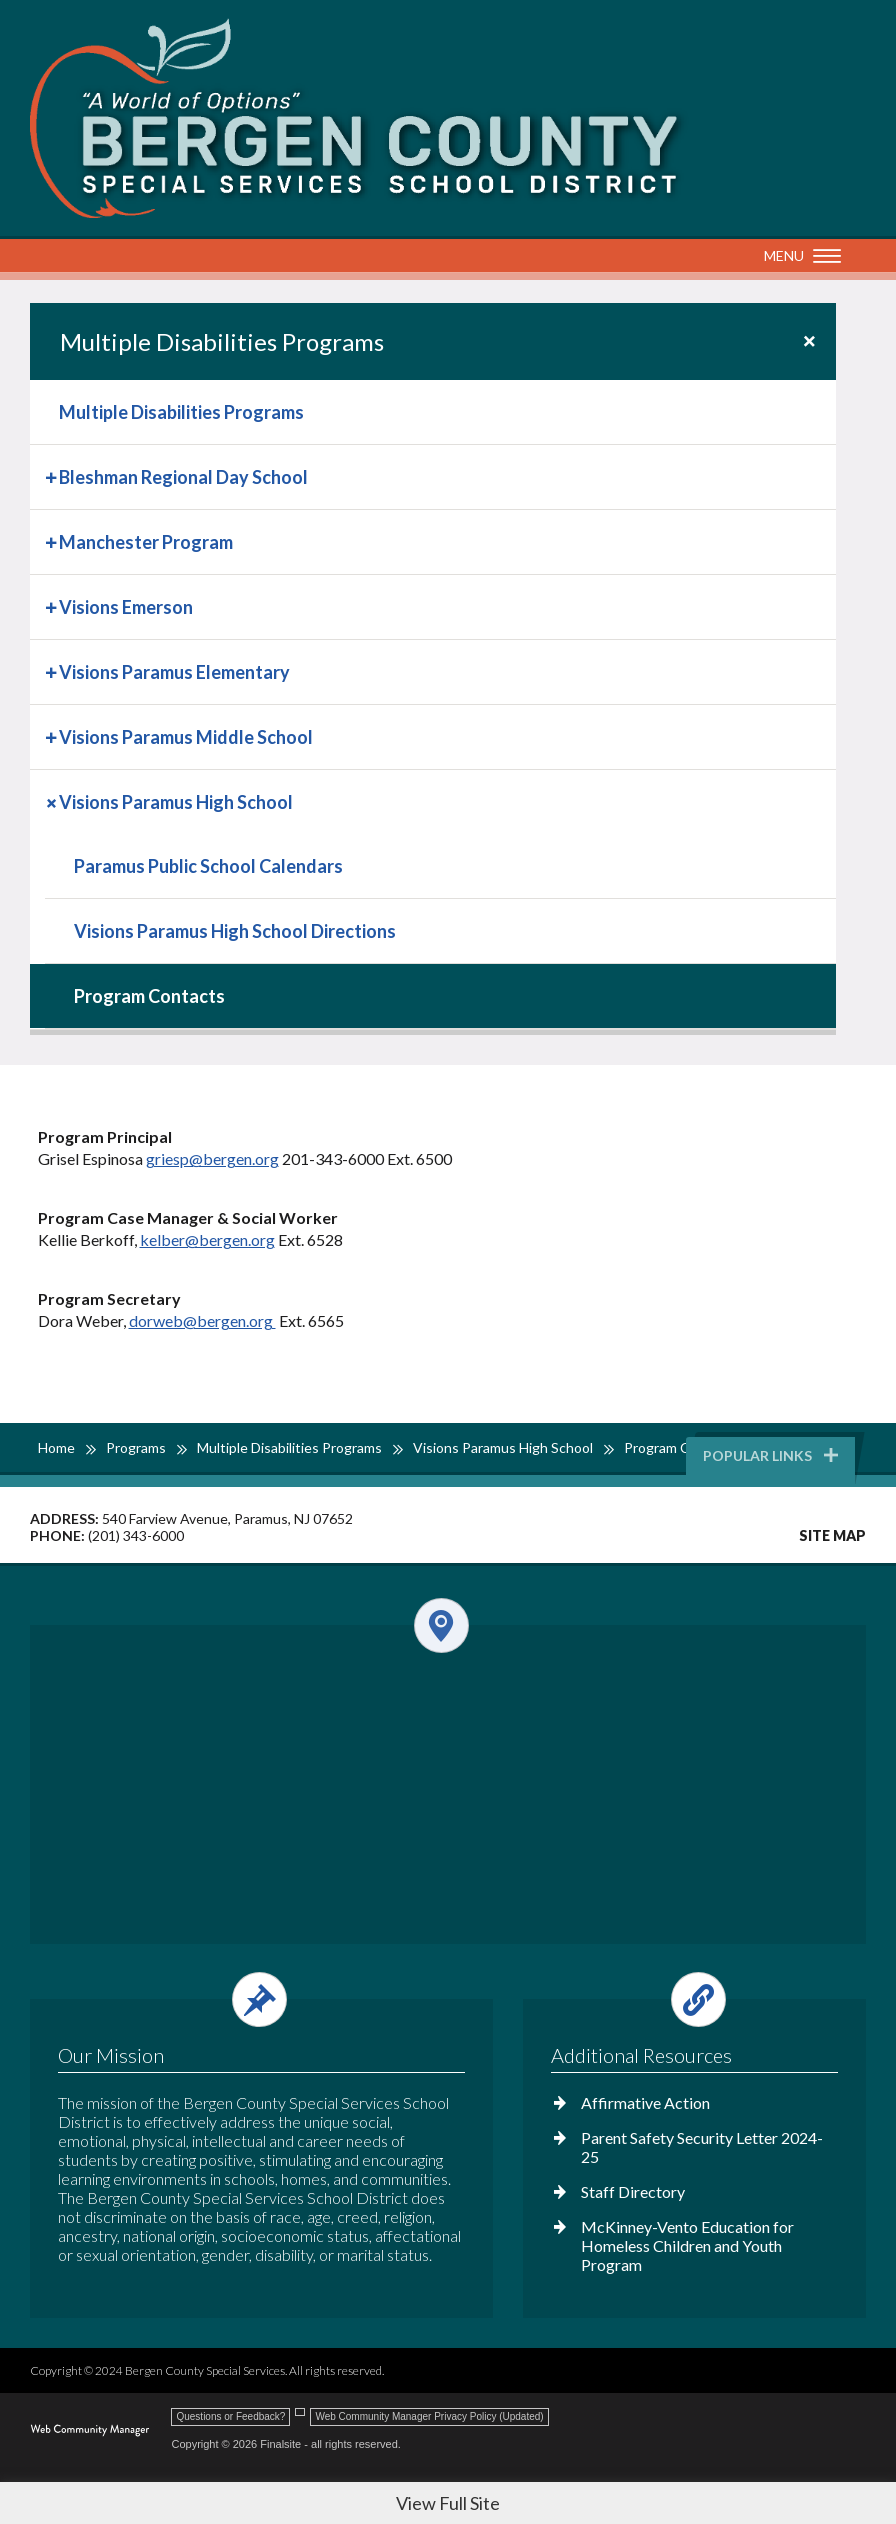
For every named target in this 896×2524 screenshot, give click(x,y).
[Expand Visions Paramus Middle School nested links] (53, 735)
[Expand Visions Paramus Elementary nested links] (53, 670)
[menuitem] (433, 412)
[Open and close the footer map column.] (446, 1625)
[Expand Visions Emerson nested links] (53, 605)
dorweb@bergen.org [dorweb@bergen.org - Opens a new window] (202, 1320)
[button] (797, 257)
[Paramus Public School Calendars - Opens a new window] (440, 866)
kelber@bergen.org (207, 1239)
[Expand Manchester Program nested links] (53, 540)
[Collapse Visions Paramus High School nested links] (53, 800)
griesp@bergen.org (212, 1158)
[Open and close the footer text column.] (258, 1999)
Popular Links (772, 1455)
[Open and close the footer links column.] (693, 1999)
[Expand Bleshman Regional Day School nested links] (53, 475)
